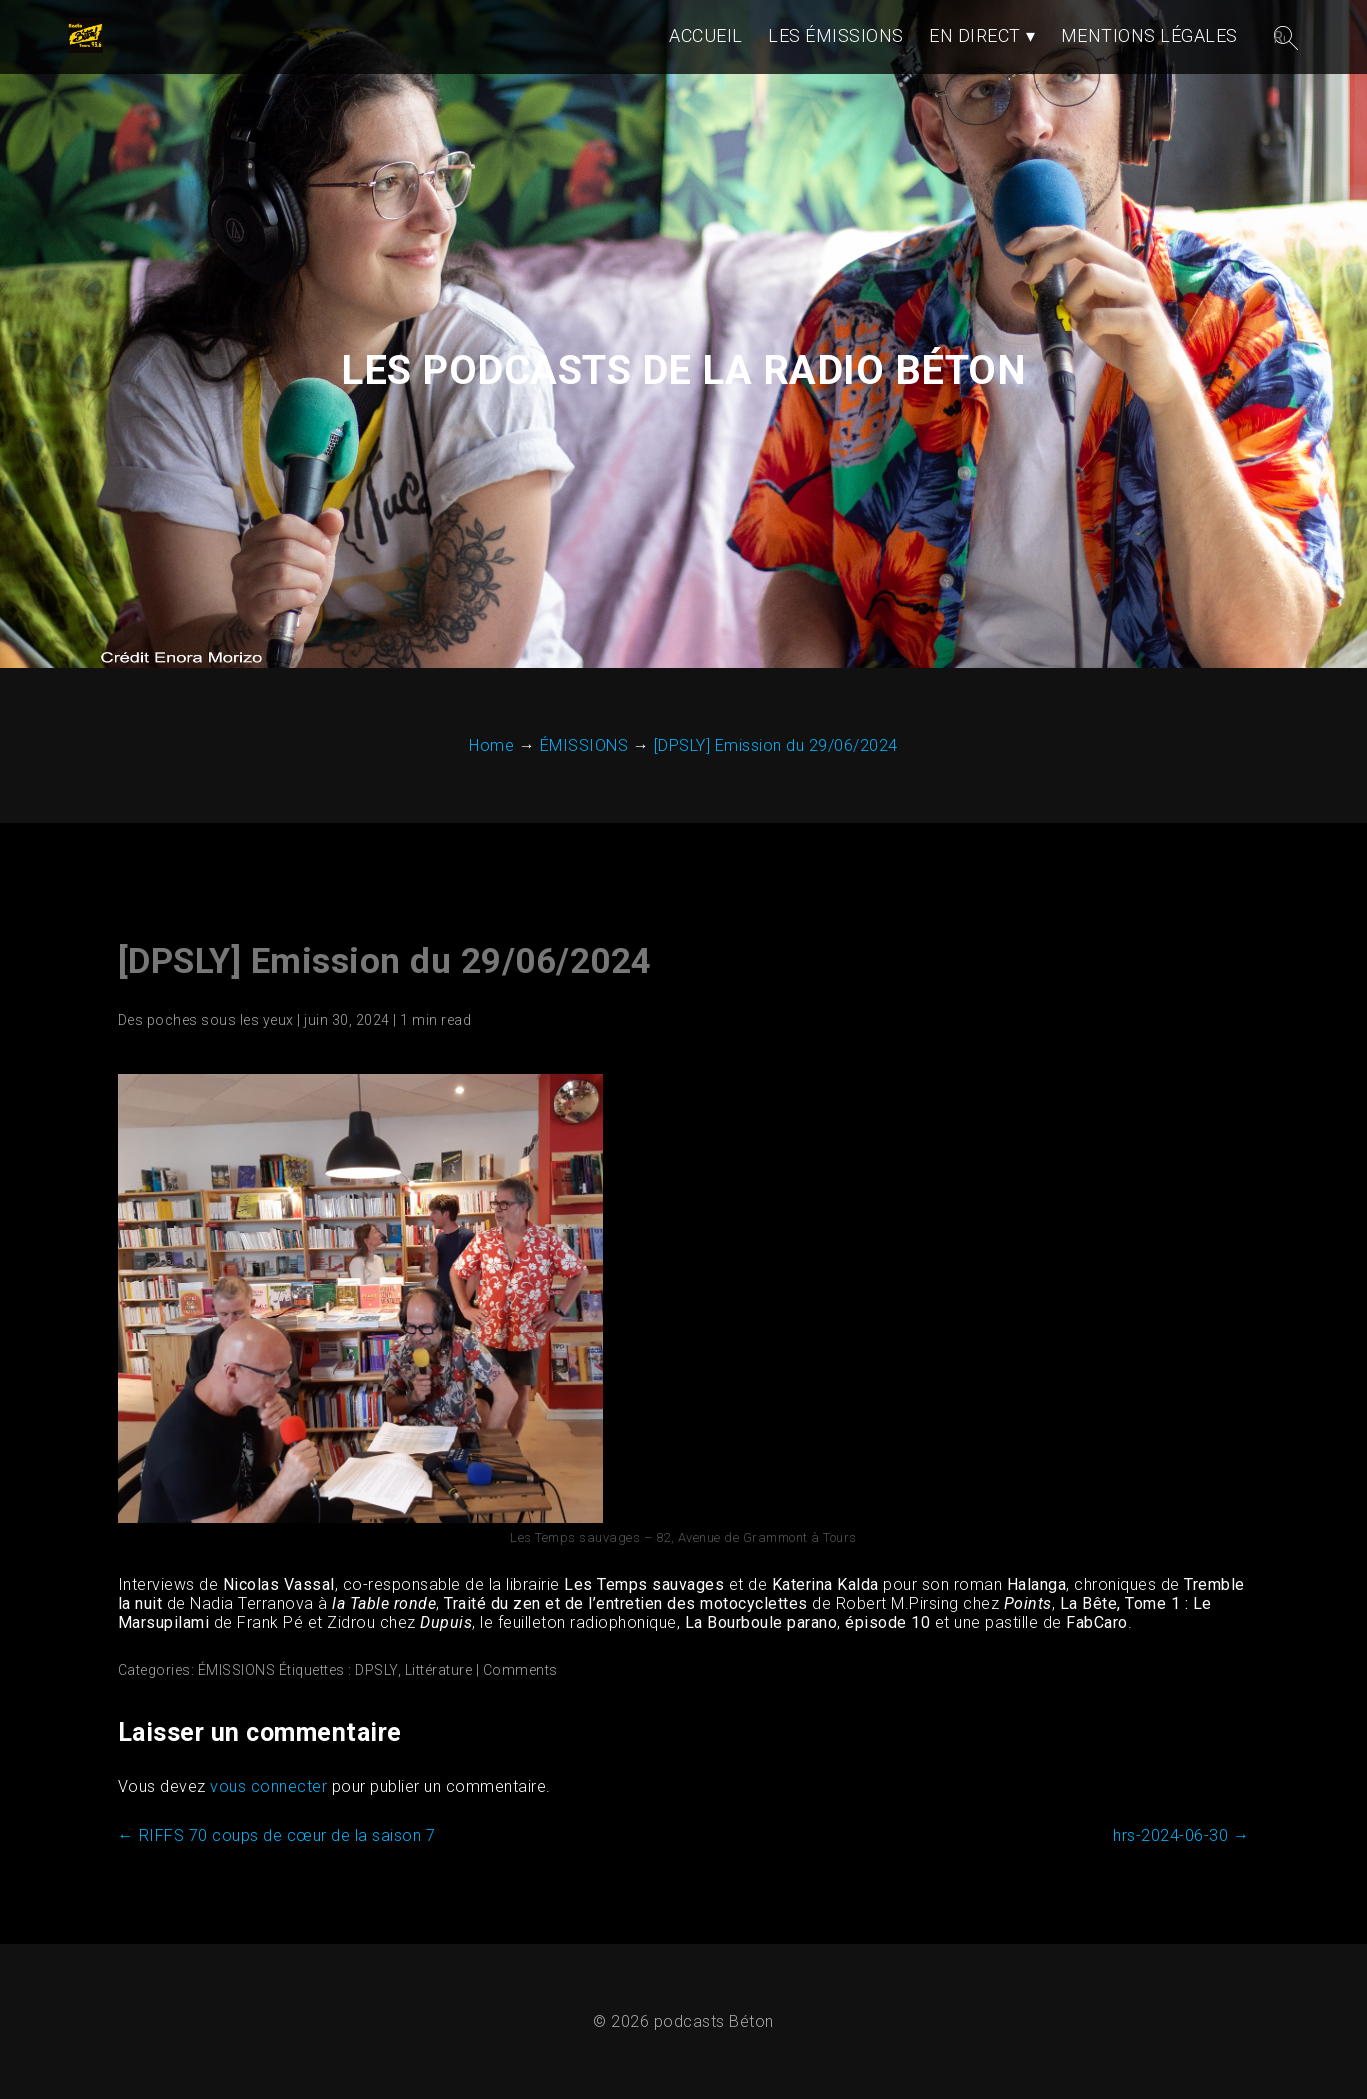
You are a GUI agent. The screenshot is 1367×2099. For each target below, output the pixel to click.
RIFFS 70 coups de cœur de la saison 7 (277, 1835)
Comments (520, 1670)
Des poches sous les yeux (206, 1020)
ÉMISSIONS (237, 1670)
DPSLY (376, 1670)
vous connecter (268, 1786)
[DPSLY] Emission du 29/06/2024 (385, 961)
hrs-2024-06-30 (1181, 1835)
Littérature (439, 1670)
